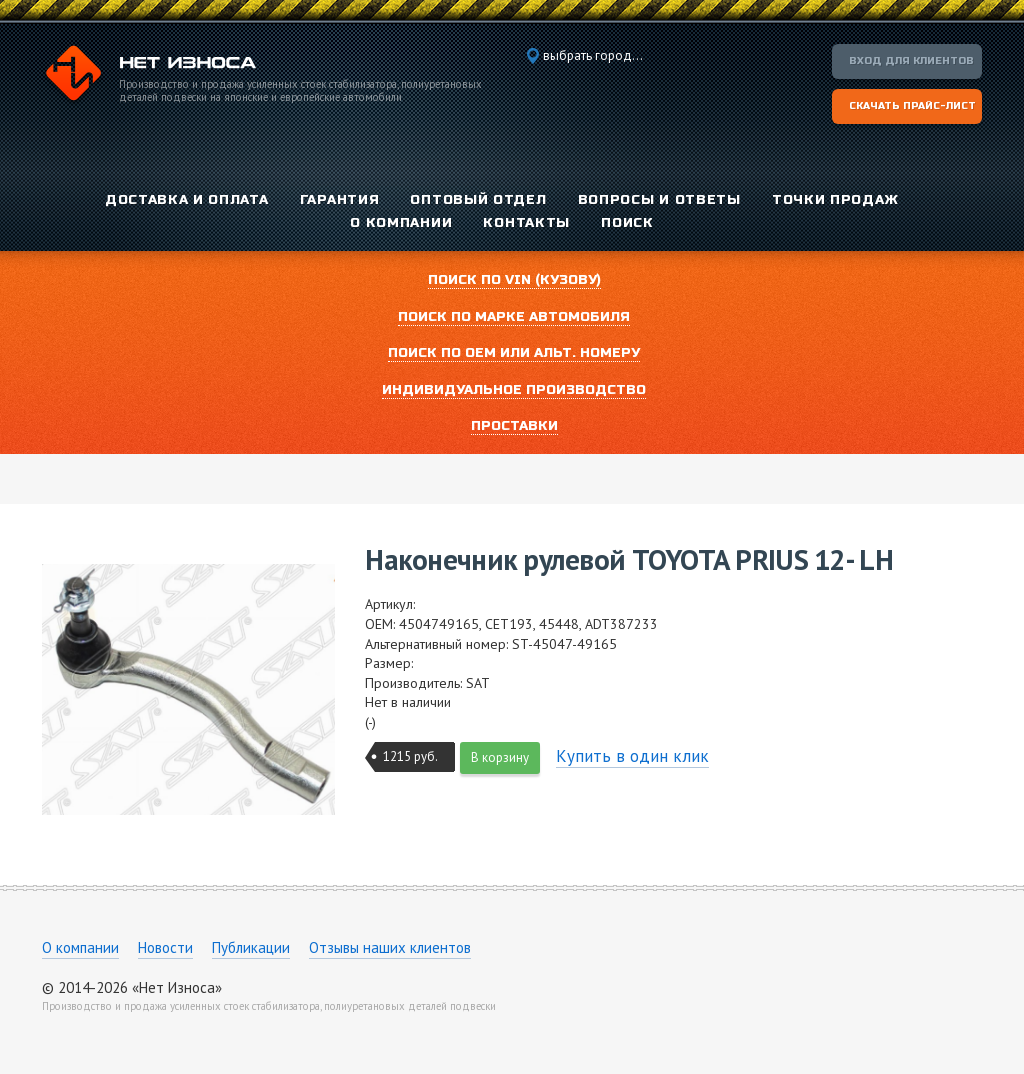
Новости (165, 947)
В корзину (500, 757)
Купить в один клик (632, 756)
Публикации (251, 947)
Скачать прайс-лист (912, 106)
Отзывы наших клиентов (390, 947)
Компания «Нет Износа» (149, 76)
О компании (80, 947)
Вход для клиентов (911, 61)
